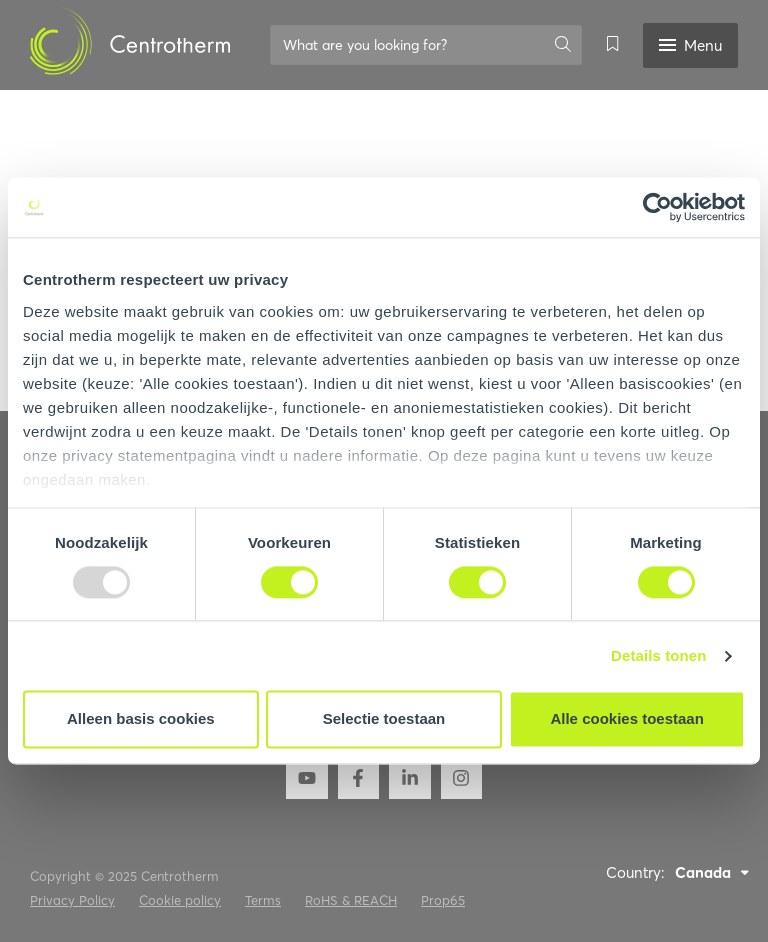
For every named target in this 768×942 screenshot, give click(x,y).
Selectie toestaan (384, 719)
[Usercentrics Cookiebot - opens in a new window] (657, 207)
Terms (263, 900)
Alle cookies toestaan (626, 719)
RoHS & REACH (351, 900)
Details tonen (658, 655)
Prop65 (443, 900)
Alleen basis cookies (141, 719)
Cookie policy (180, 900)
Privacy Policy (72, 900)
